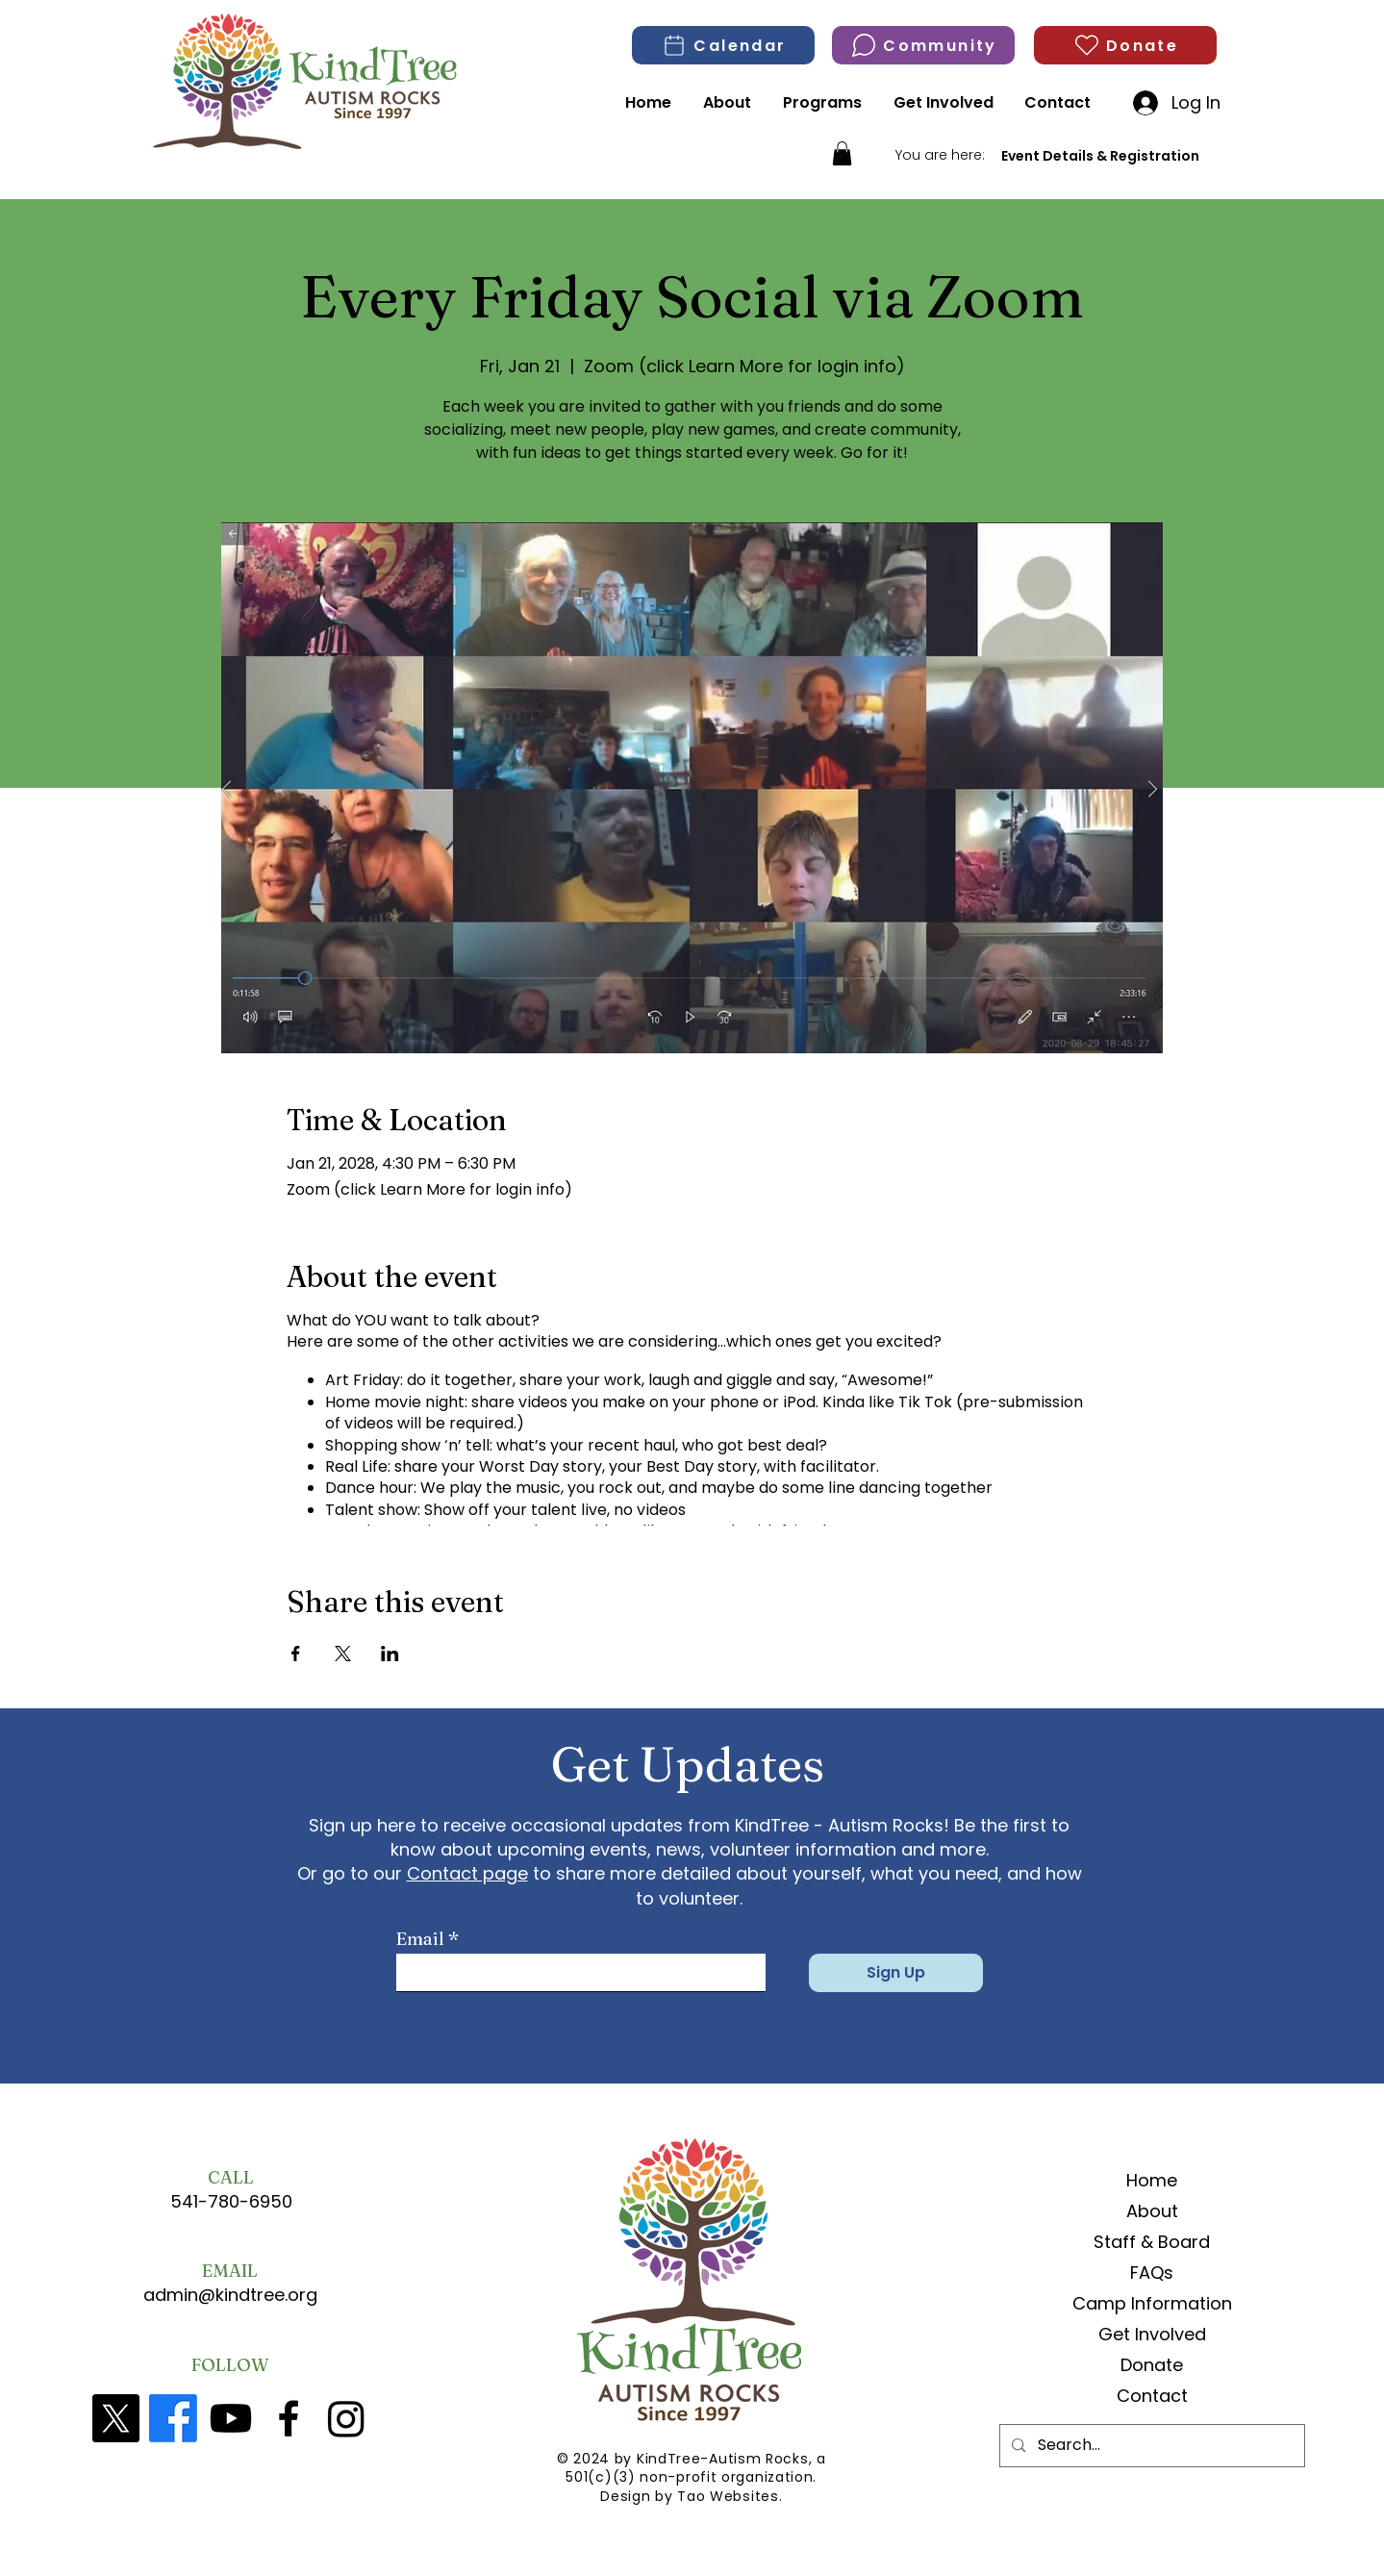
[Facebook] (173, 2418)
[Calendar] (723, 45)
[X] (115, 2418)
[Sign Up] (896, 1973)
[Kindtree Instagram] (346, 2418)
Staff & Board (1152, 2242)
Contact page (467, 1873)
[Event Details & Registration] (1100, 155)
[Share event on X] (343, 1653)
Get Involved (1152, 2334)
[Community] (923, 45)
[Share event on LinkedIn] (390, 1653)
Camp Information (1152, 2303)
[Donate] (1125, 45)
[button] (842, 153)
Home (1151, 2180)
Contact (1152, 2396)
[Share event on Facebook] (296, 1653)
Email (420, 1939)
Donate (1151, 2365)
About (1152, 2211)
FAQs (1151, 2272)
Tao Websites (727, 2496)
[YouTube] (231, 2418)
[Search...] (1151, 2445)
